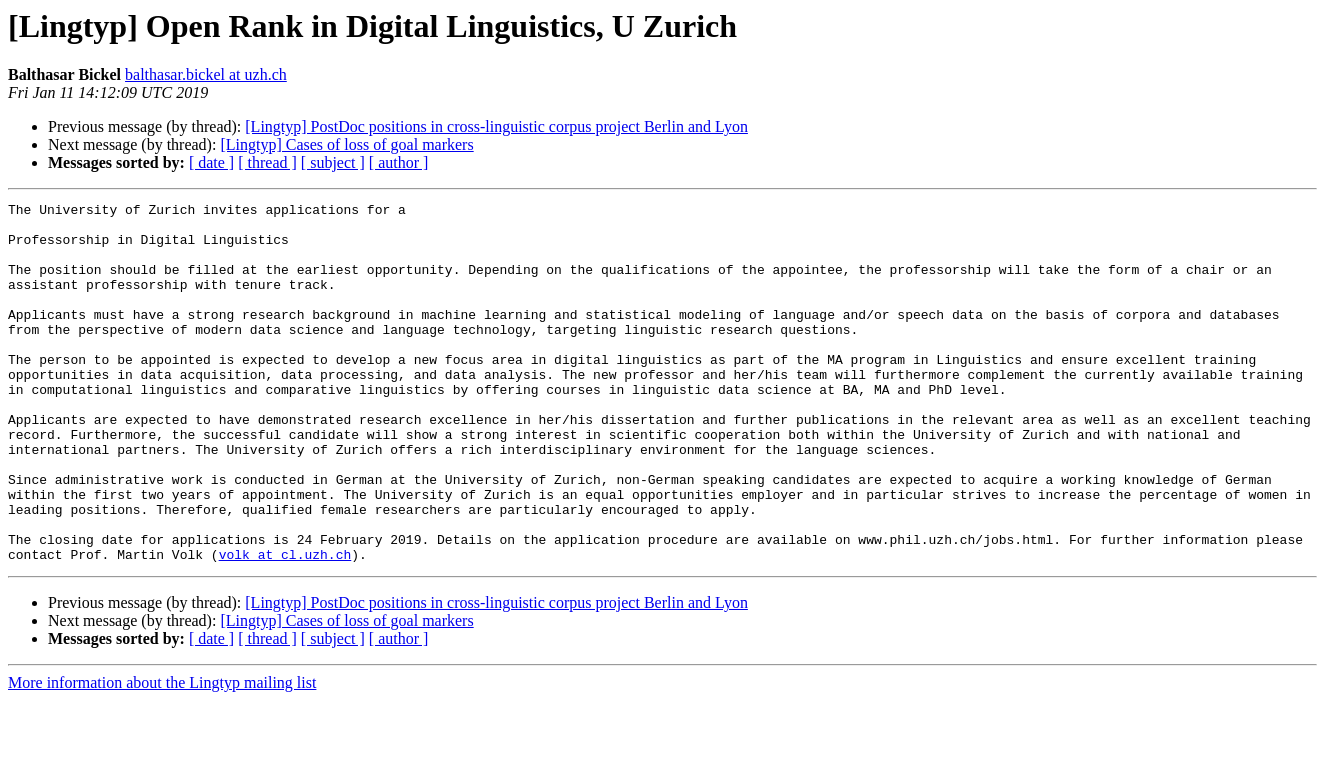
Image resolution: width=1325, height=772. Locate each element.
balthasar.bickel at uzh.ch (206, 74)
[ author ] (399, 162)
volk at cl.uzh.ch (285, 626)
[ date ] (211, 162)
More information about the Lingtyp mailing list (162, 754)
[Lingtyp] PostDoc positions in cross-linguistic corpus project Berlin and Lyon (496, 126)
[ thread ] (267, 162)
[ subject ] (333, 162)
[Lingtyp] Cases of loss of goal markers (346, 144)
